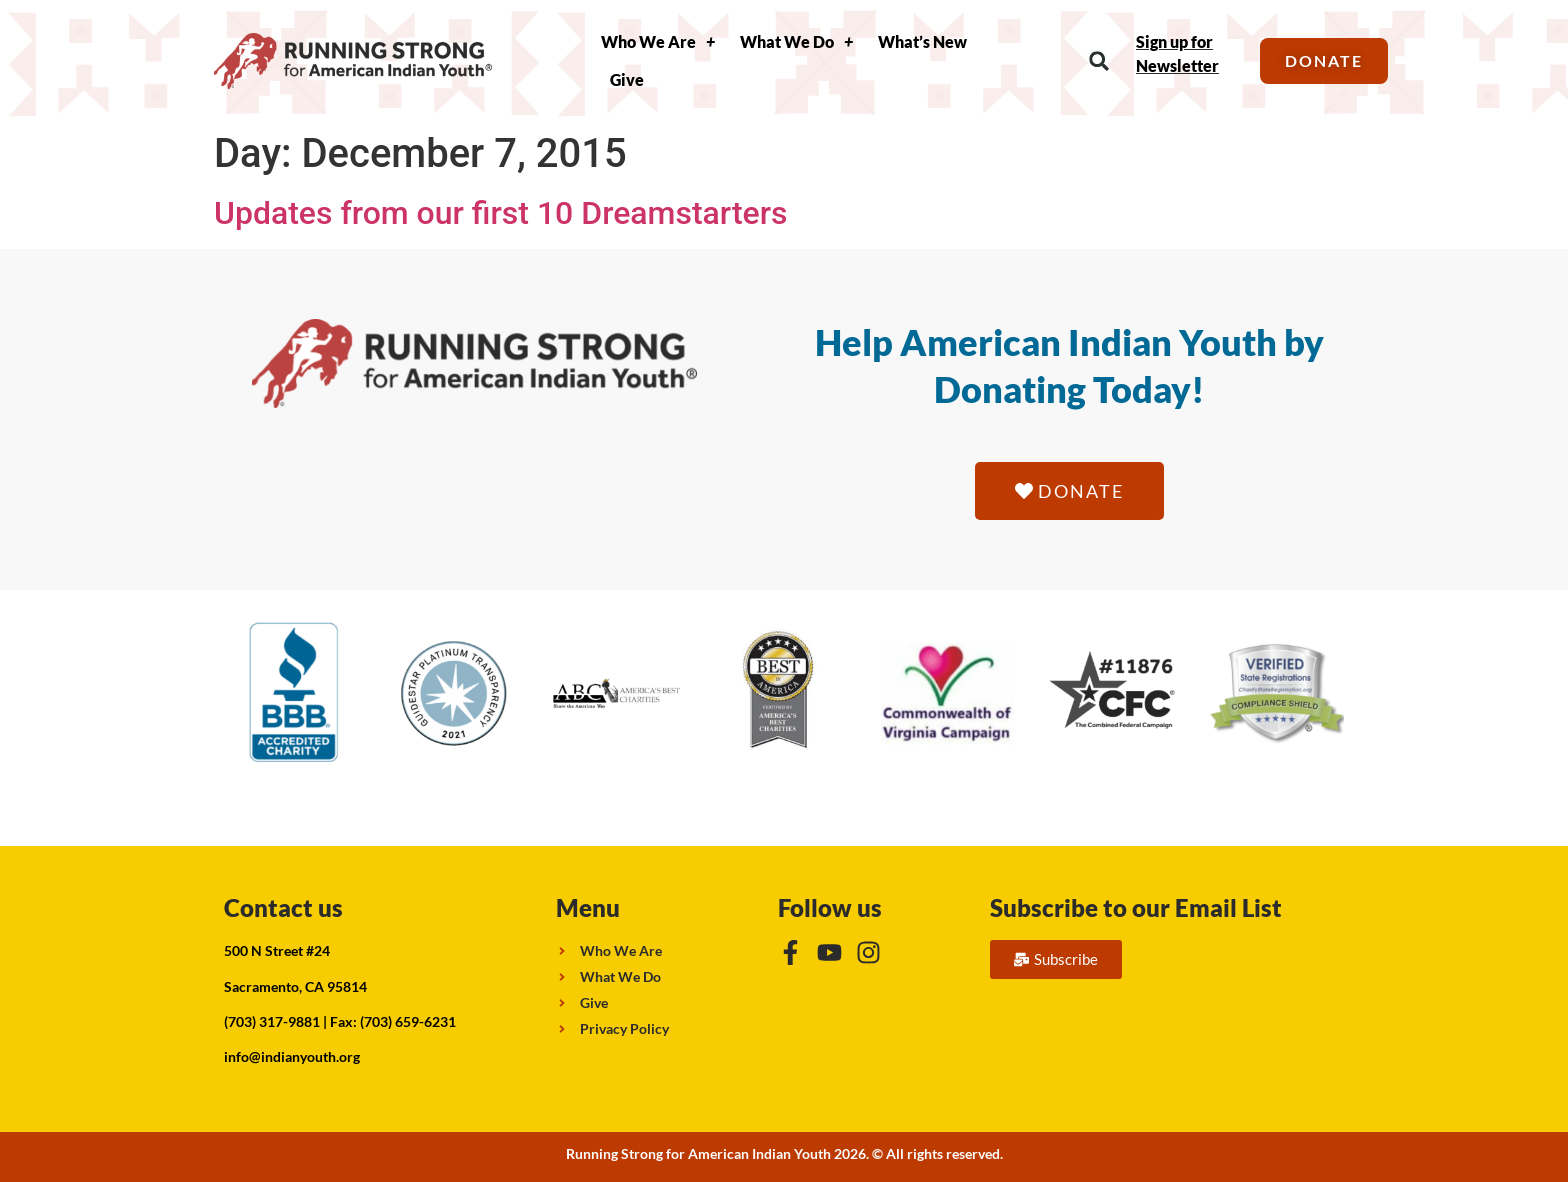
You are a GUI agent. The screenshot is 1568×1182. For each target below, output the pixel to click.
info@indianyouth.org (292, 1056)
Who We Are (658, 42)
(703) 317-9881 (272, 1021)
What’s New (922, 41)
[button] (1099, 61)
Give (627, 79)
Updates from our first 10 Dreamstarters (500, 213)
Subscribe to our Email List (1136, 907)
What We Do (796, 42)
